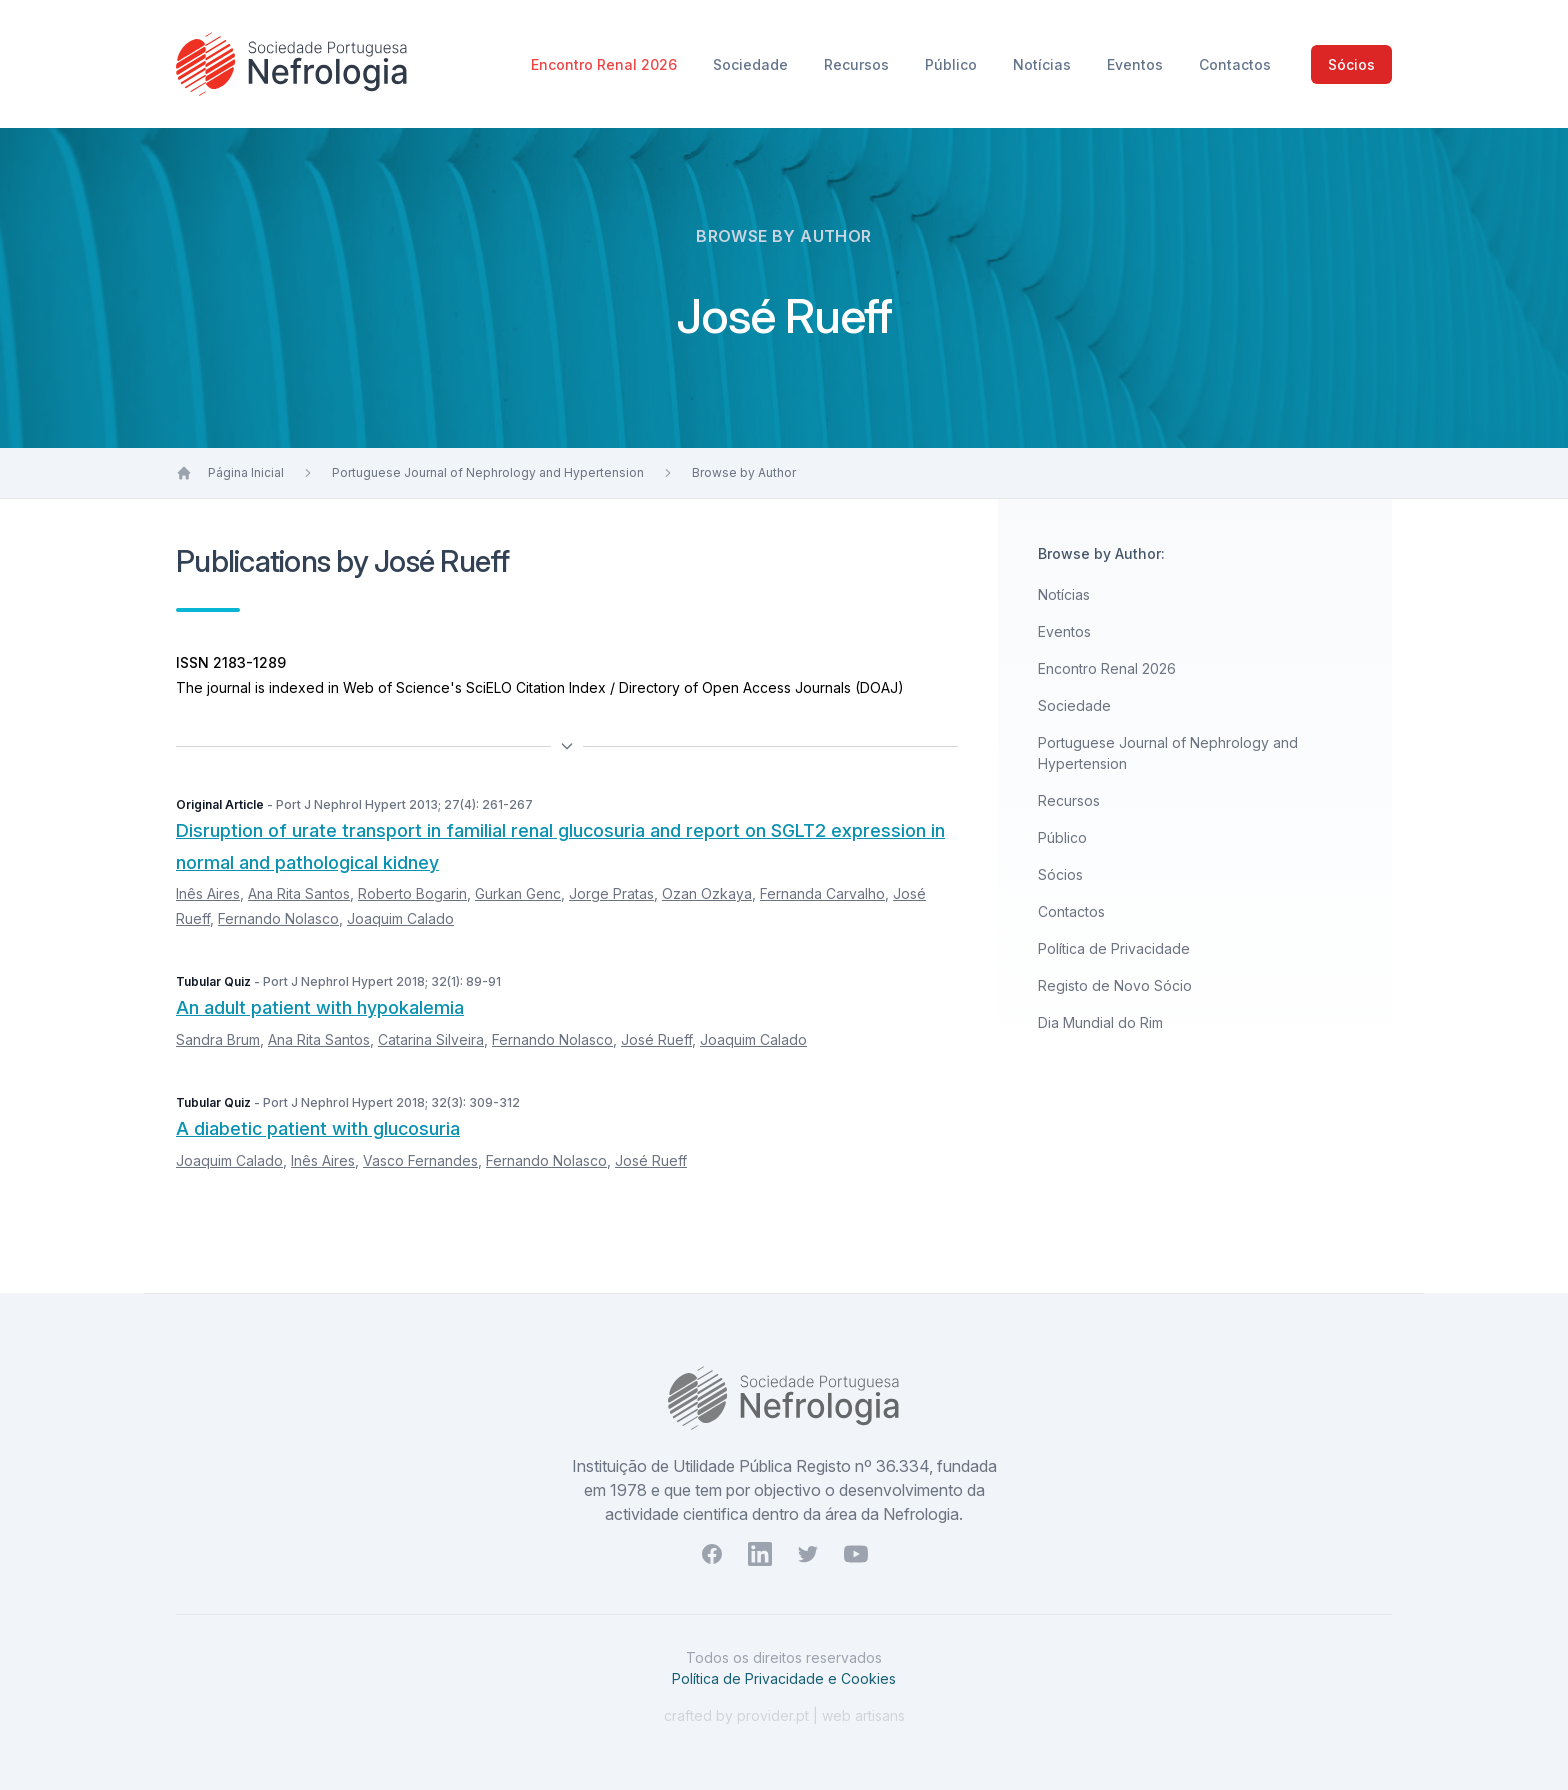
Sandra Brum (218, 1039)
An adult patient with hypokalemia (320, 1007)
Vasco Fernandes (420, 1160)
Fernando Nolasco (278, 918)
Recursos (858, 64)
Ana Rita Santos (299, 893)
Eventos (1137, 64)
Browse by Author (744, 472)
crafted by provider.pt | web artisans (784, 1715)
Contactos (1235, 64)
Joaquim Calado (400, 918)
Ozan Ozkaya (707, 893)
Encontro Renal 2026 (606, 64)
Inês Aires (208, 893)
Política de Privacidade (1114, 948)
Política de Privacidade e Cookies (784, 1678)
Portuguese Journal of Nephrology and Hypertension (488, 472)
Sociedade (752, 64)
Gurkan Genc (518, 893)
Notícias (1044, 64)
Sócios (1351, 64)
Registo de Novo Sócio (1115, 985)
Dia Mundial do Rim (1100, 1022)
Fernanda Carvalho (822, 893)
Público (953, 64)
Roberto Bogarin (412, 893)
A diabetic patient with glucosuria (318, 1128)
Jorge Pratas (611, 893)
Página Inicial (246, 472)
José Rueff (656, 1039)
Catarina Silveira (431, 1039)
